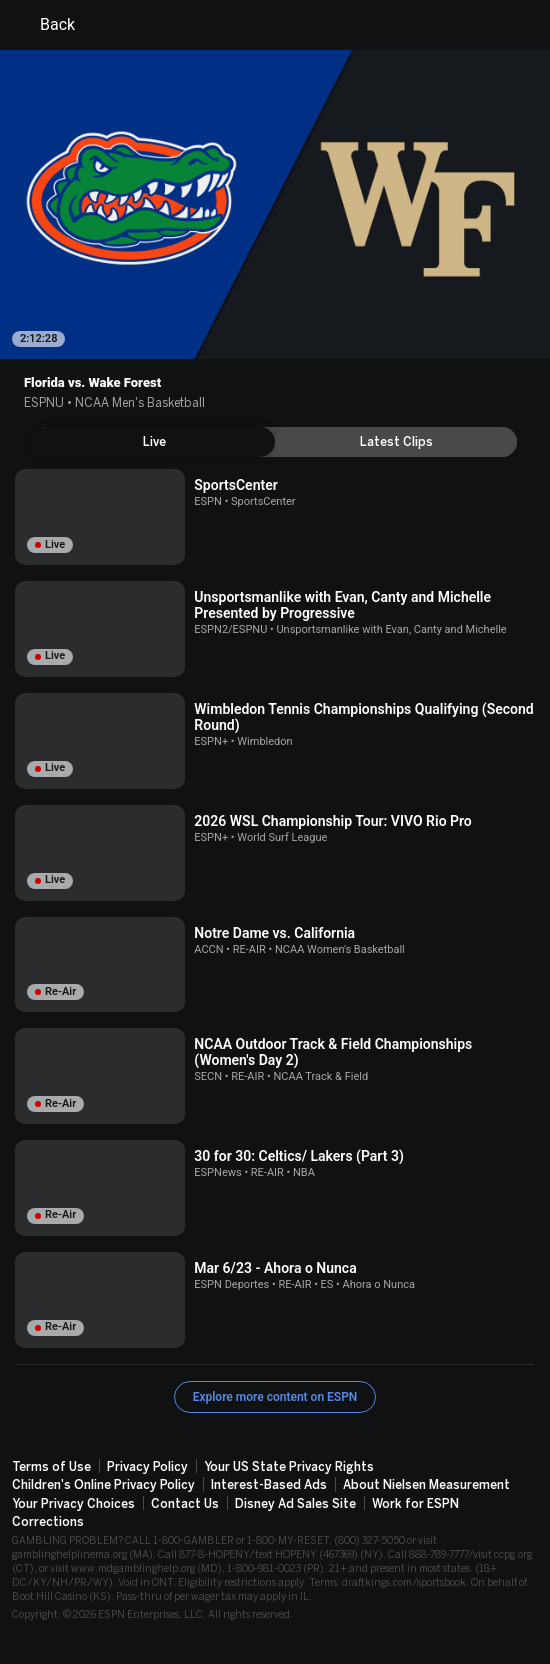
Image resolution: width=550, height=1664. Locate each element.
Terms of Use (51, 1467)
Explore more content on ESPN (275, 1397)
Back (45, 25)
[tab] (154, 442)
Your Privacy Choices (73, 1504)
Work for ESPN (415, 1504)
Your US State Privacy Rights (289, 1467)
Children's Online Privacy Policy (103, 1485)
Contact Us (185, 1504)
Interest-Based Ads (269, 1485)
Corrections (48, 1522)
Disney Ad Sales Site (295, 1504)
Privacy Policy (147, 1467)
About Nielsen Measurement (426, 1485)
